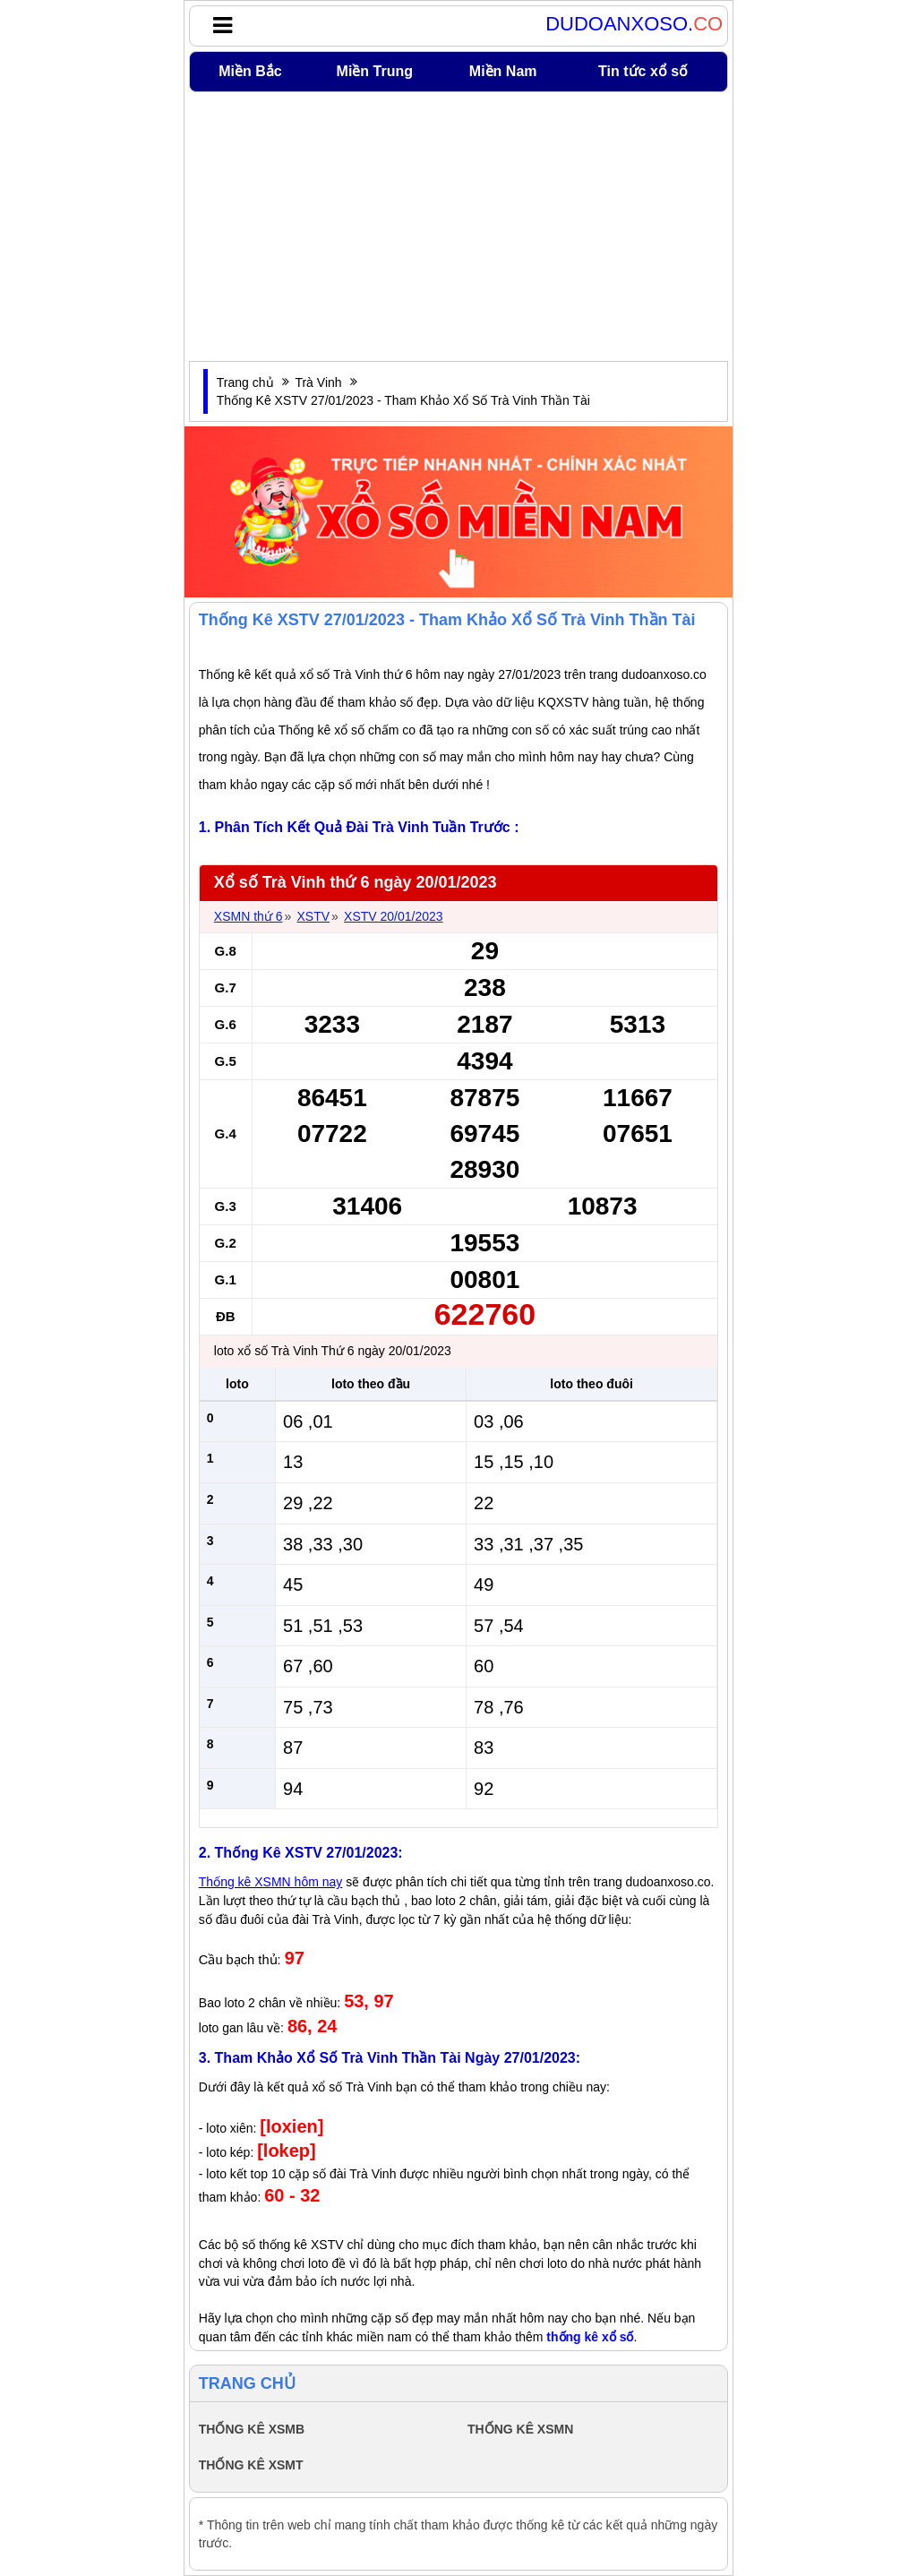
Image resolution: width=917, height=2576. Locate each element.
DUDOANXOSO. (634, 24)
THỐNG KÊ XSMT (251, 2465)
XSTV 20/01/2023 (393, 916)
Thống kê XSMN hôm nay (271, 1882)
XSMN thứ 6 (248, 916)
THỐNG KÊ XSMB (251, 2429)
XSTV (313, 916)
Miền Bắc (250, 71)
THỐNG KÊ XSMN (520, 2429)
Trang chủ (245, 382)
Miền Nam (503, 71)
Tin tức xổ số (643, 71)
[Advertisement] (458, 226)
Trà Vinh (318, 382)
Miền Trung (375, 71)
